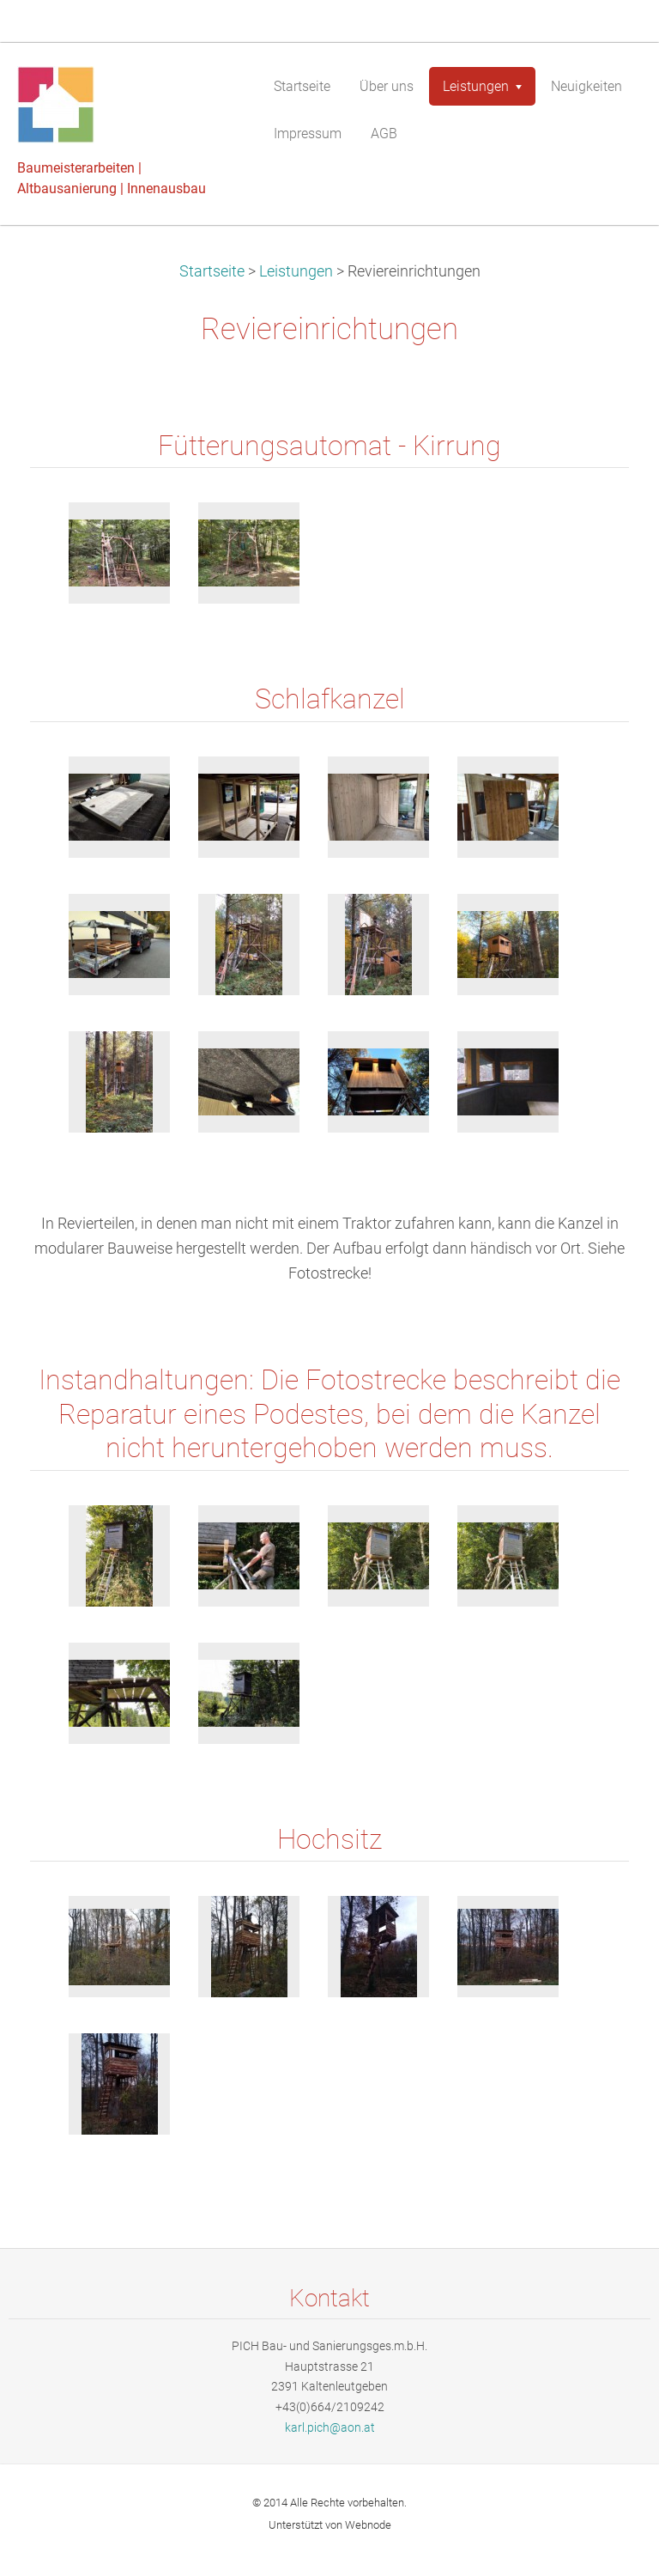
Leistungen (296, 271)
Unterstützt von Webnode (330, 2524)
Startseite (212, 271)
